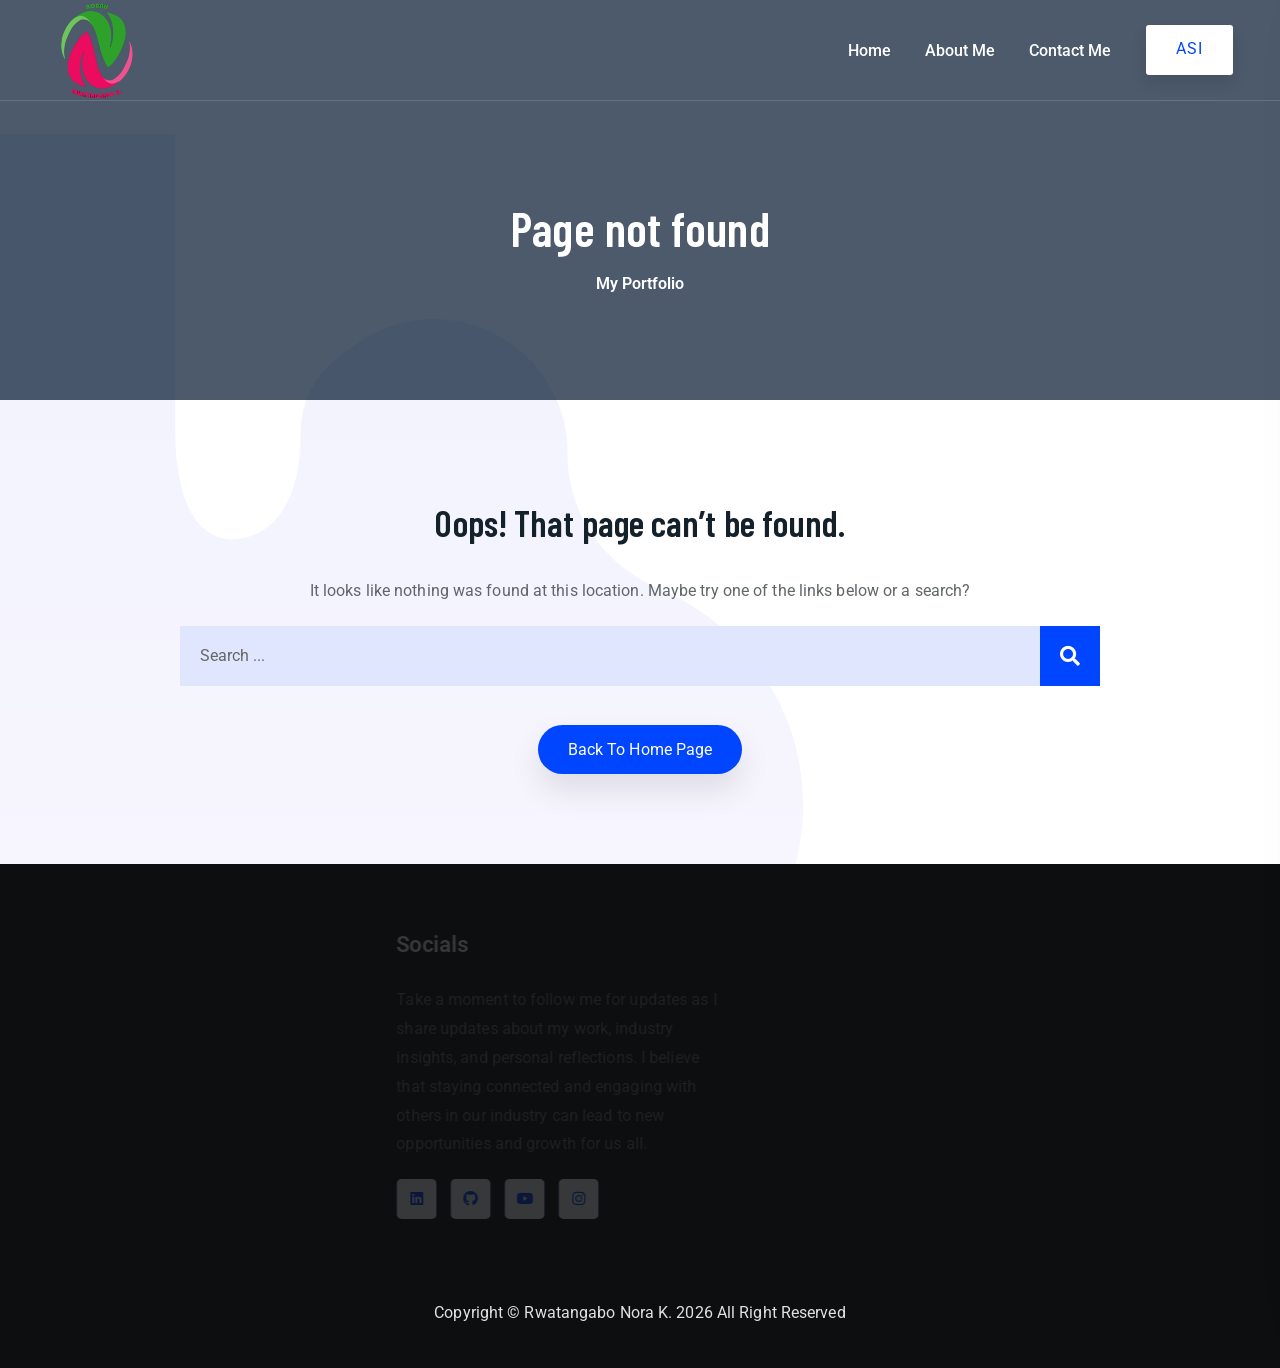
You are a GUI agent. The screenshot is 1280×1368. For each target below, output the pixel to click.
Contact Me (1070, 50)
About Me (960, 50)
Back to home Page (640, 749)
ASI (1189, 48)
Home (869, 50)
